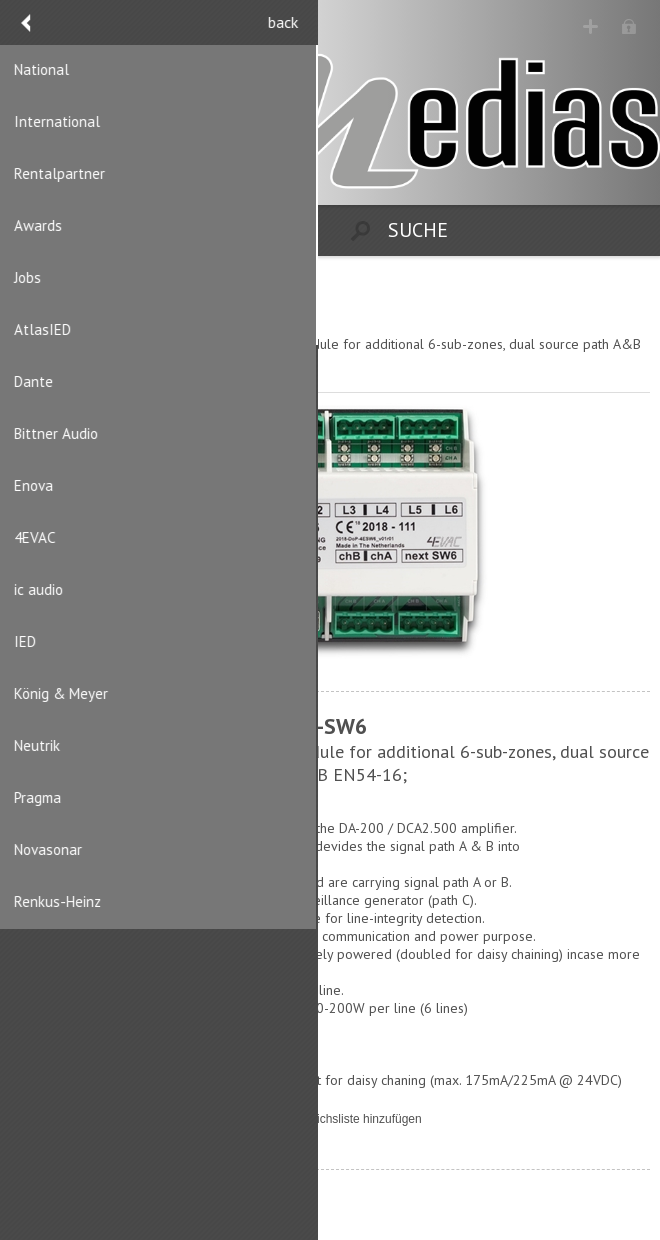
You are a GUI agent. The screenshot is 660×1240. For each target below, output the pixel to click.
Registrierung (591, 27)
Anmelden (630, 27)
